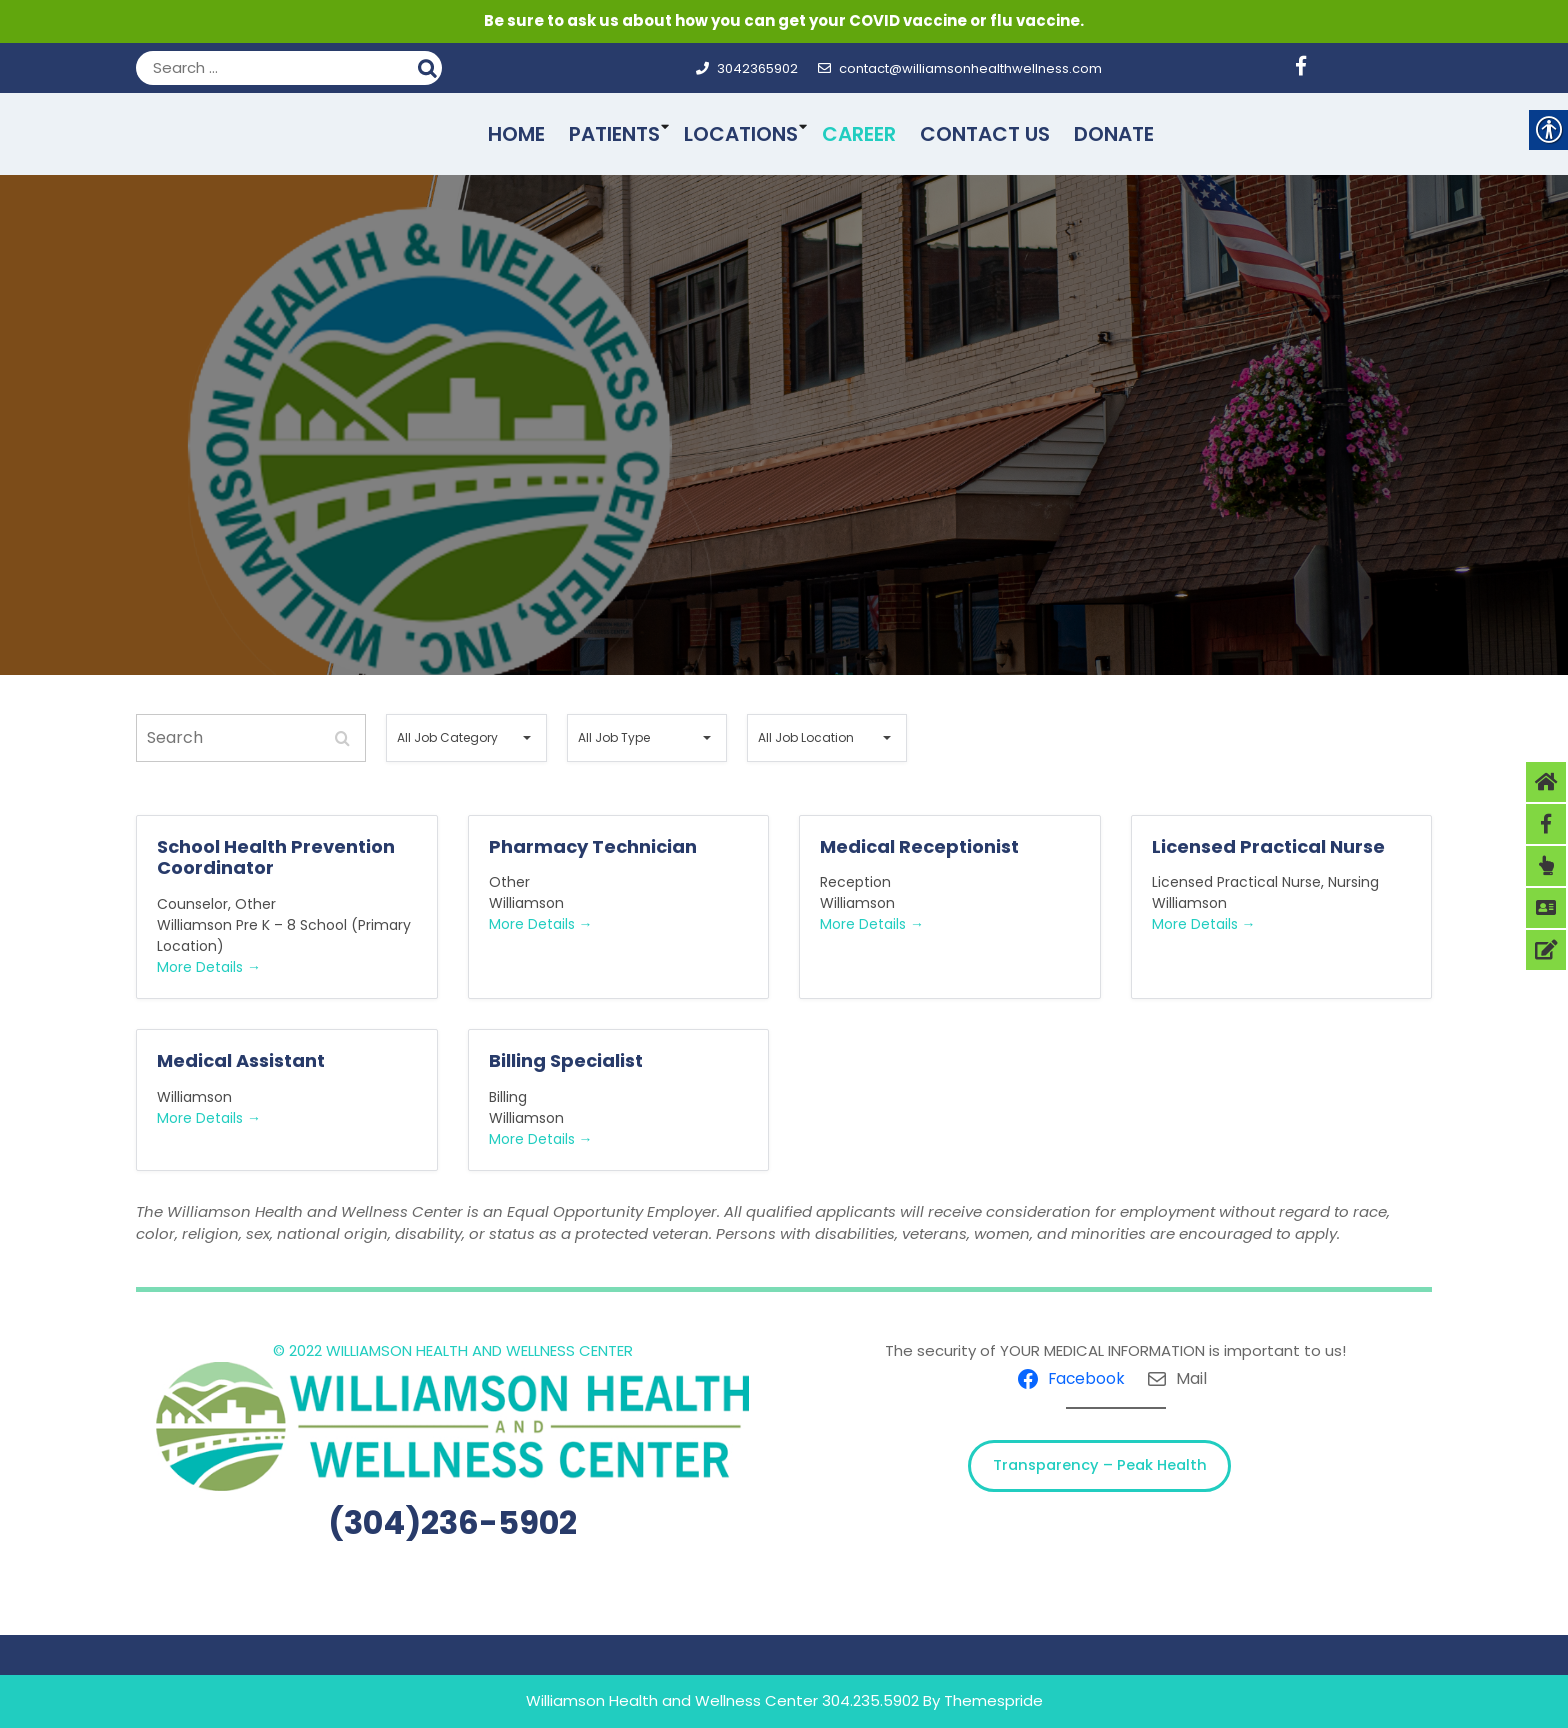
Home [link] (516, 134)
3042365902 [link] (747, 68)
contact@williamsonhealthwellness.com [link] (960, 68)
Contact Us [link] (985, 134)
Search (430, 66)
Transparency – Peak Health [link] (1100, 1465)
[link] (1309, 68)
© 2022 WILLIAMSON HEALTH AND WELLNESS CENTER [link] (453, 1350)
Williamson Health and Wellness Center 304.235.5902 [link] (722, 1700)
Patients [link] (614, 134)
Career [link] (859, 134)
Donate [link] (1114, 134)
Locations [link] (741, 134)
